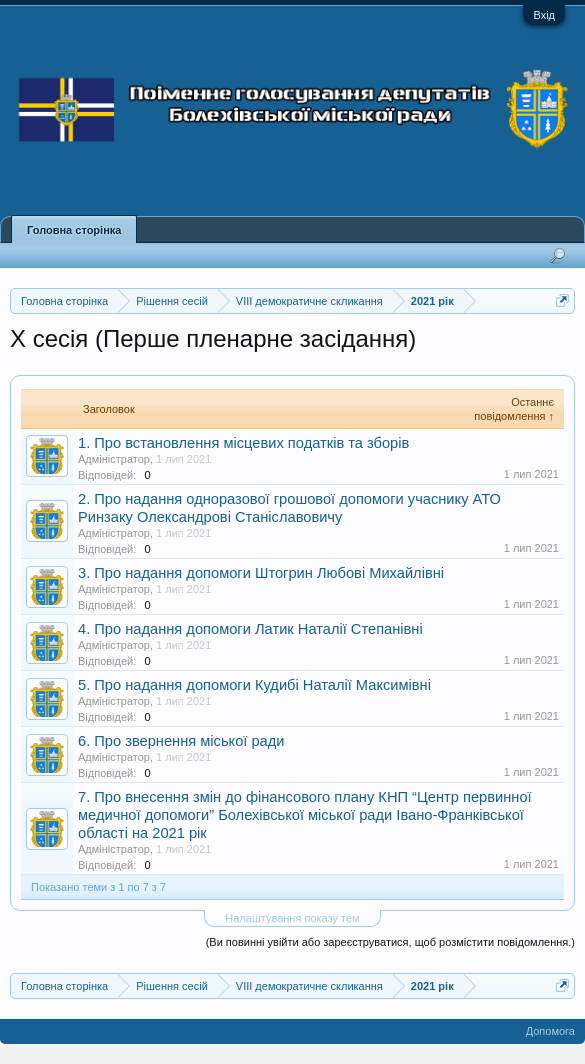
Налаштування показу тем (292, 918)
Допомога (550, 1031)
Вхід (544, 15)
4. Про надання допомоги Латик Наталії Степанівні (250, 629)
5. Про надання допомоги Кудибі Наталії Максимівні (254, 685)
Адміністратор (114, 459)
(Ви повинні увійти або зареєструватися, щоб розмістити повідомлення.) (390, 942)
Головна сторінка (74, 230)
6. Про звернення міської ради (181, 741)
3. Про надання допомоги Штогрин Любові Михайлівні (261, 573)
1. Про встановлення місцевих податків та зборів (243, 443)
